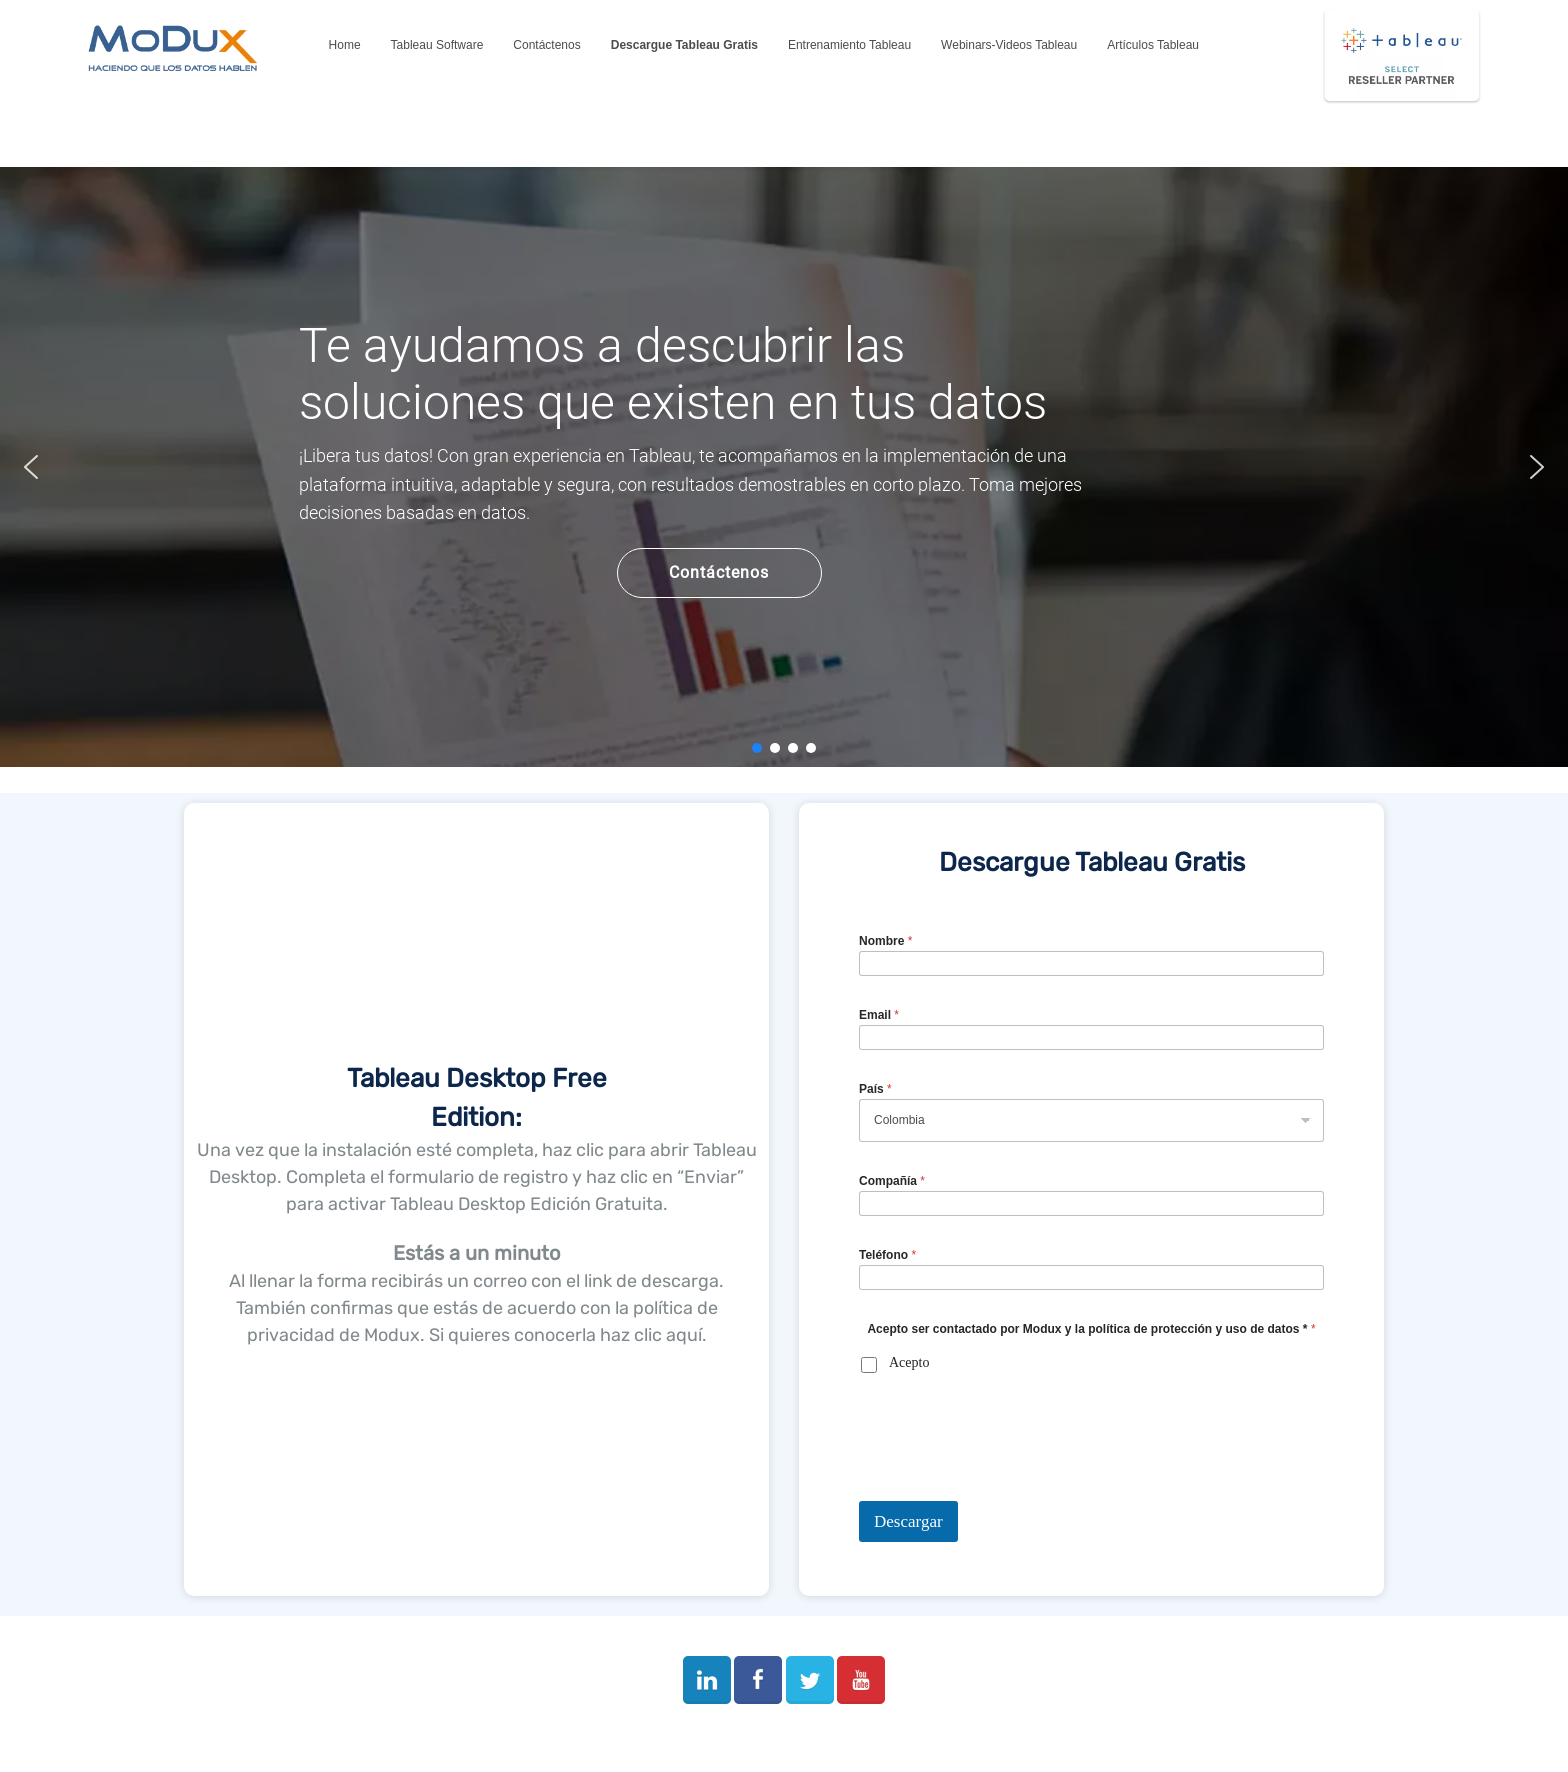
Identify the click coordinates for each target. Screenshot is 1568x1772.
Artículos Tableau (1153, 45)
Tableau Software (437, 45)
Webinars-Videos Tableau (1009, 45)
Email (879, 1015)
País (875, 1089)
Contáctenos (546, 45)
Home (345, 45)
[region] (784, 467)
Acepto (909, 1362)
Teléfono (887, 1255)
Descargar (908, 1521)
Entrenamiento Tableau (849, 45)
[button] (31, 467)
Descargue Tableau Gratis (684, 45)
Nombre (885, 941)
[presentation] (1011, 1488)
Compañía (892, 1181)
